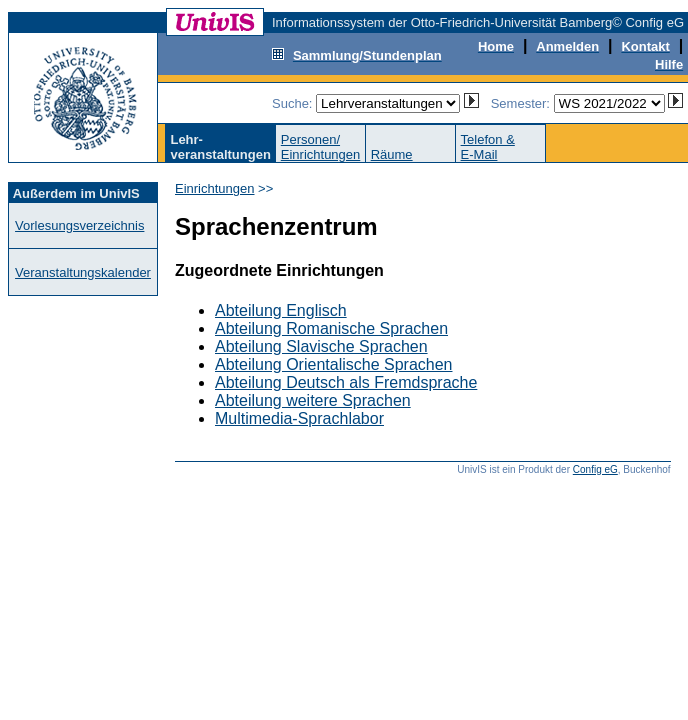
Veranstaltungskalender (83, 272)
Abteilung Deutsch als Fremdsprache (346, 382)
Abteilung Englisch (281, 310)
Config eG (595, 469)
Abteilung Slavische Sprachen (321, 346)
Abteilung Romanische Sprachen (331, 328)
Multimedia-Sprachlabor (299, 418)
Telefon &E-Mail (488, 147)
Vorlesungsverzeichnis (79, 225)
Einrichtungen (215, 188)
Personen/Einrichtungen (321, 147)
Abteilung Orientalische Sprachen (333, 364)
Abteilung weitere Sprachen (313, 400)
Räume (392, 154)
